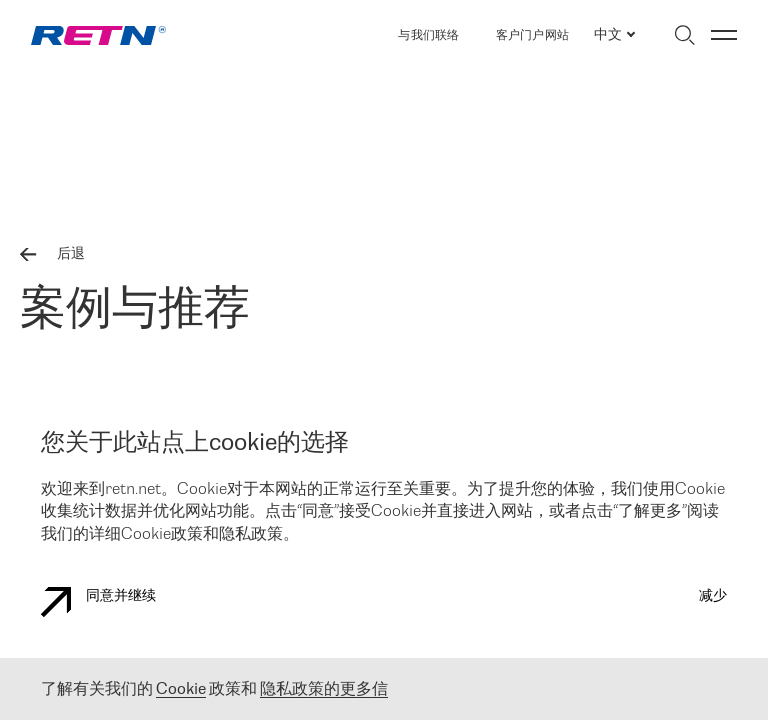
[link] (98, 35)
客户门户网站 (532, 35)
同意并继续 (98, 602)
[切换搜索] (684, 35)
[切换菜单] (724, 35)
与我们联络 (428, 35)
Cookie (181, 689)
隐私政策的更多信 (324, 689)
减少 (713, 596)
